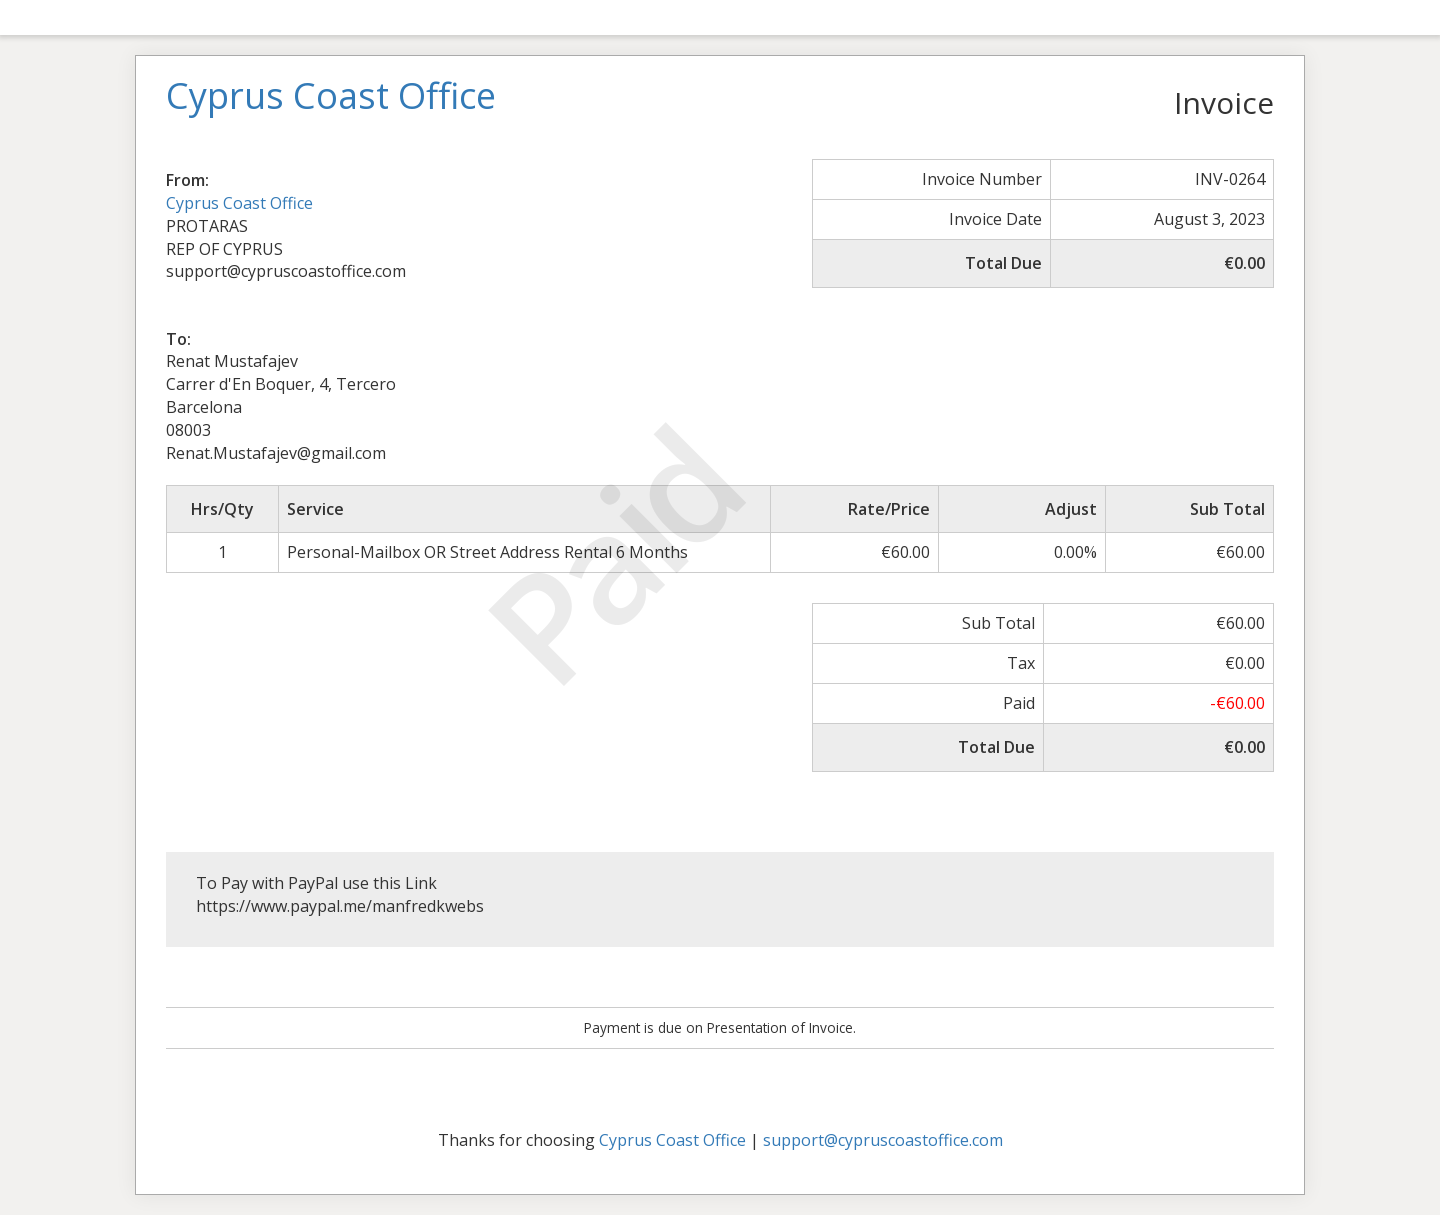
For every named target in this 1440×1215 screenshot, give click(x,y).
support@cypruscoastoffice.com (883, 1140)
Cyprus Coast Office (239, 203)
